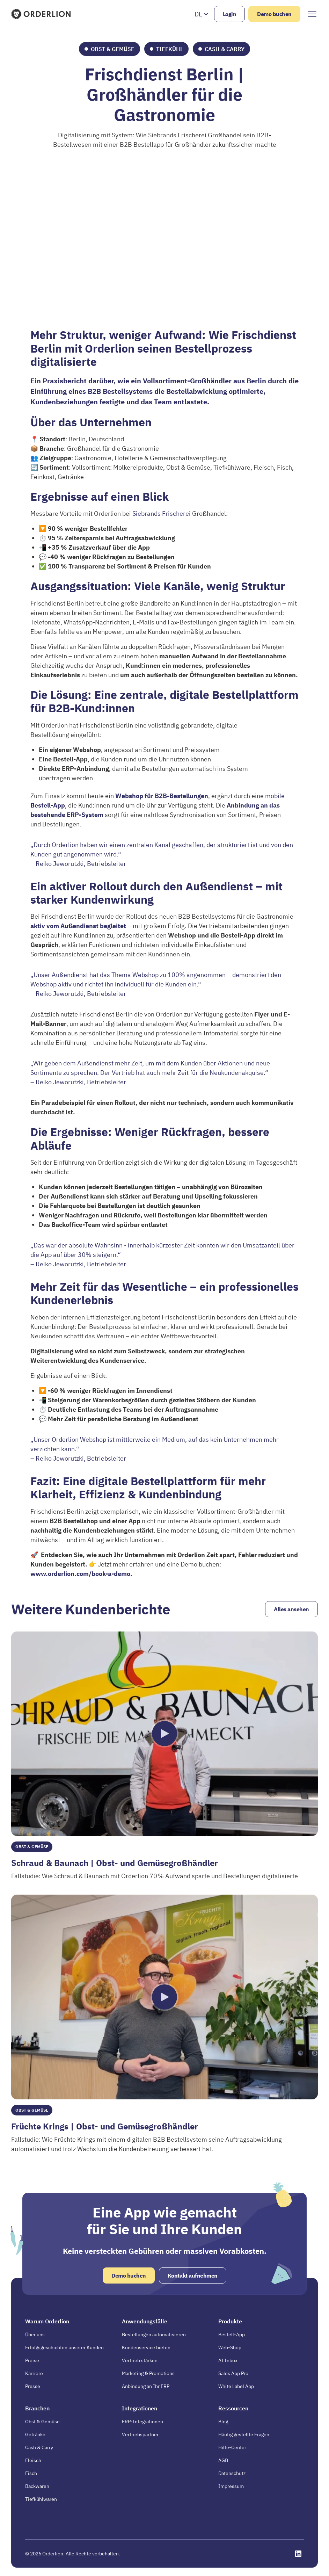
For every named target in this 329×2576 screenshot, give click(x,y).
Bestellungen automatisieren (154, 2334)
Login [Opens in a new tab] (229, 13)
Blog (223, 2421)
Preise (32, 2360)
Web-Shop (229, 2347)
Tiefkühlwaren (41, 2499)
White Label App (236, 2386)
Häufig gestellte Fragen (243, 2434)
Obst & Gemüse (42, 2421)
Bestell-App (231, 2334)
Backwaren (37, 2486)
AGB (223, 2460)
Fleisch (33, 2460)
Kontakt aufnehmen (193, 2275)
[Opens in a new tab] (298, 2553)
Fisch (31, 2473)
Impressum (231, 2486)
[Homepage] (41, 14)
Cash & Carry (39, 2447)
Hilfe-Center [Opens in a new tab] (232, 2447)
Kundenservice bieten (146, 2347)
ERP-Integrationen (142, 2421)
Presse (32, 2386)
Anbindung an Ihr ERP (145, 2386)
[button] (201, 14)
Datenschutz (232, 2473)
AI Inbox (227, 2360)
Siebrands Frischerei (161, 513)
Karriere (34, 2373)
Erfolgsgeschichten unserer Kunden (64, 2347)
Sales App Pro (233, 2373)
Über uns (35, 2334)
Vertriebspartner (140, 2434)
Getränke (35, 2434)
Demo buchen (274, 13)
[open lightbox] (164, 1733)
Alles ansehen (291, 1609)
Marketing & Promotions (148, 2373)
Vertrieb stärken (140, 2360)
